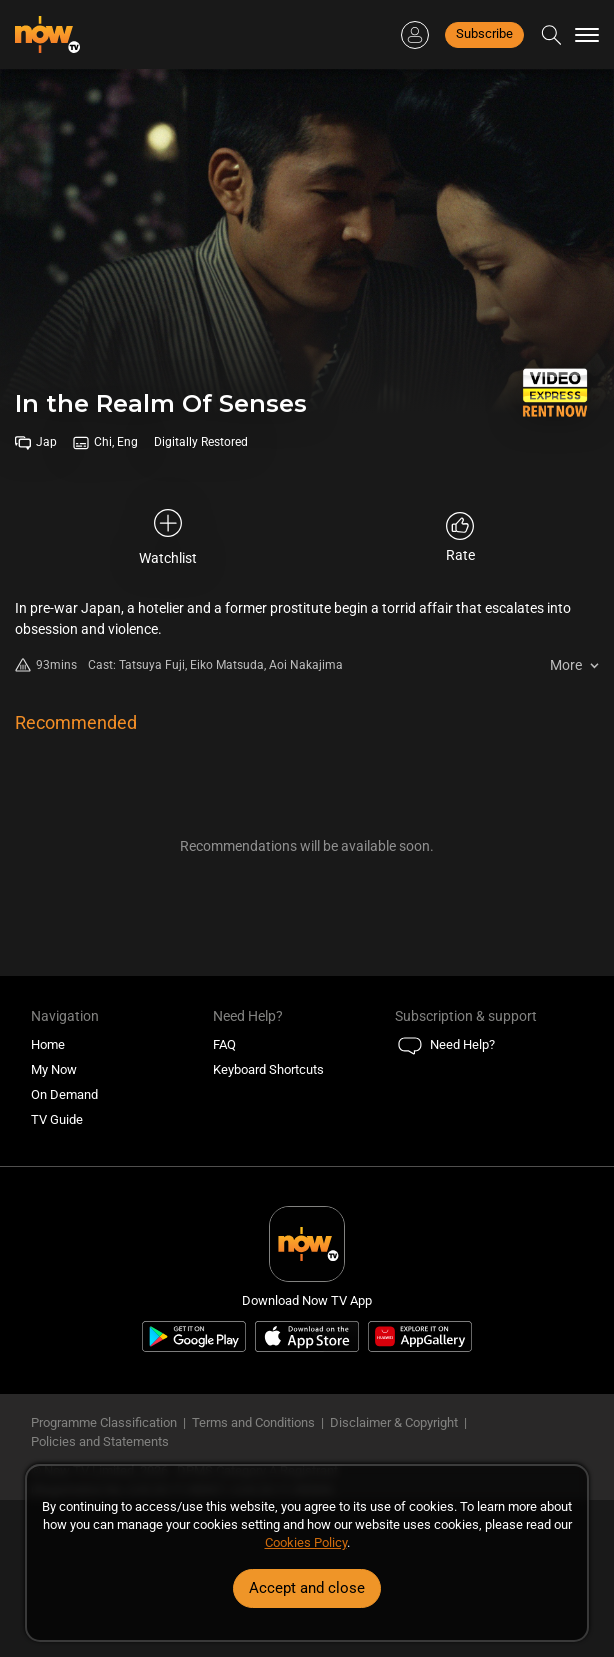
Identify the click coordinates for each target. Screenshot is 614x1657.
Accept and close (307, 1588)
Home (48, 1044)
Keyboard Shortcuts (268, 1069)
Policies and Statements (100, 1441)
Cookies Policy (306, 1542)
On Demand (64, 1094)
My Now (54, 1069)
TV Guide (57, 1119)
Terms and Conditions (253, 1422)
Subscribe (484, 33)
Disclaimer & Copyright (394, 1422)
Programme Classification (104, 1422)
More (566, 665)
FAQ (224, 1044)
